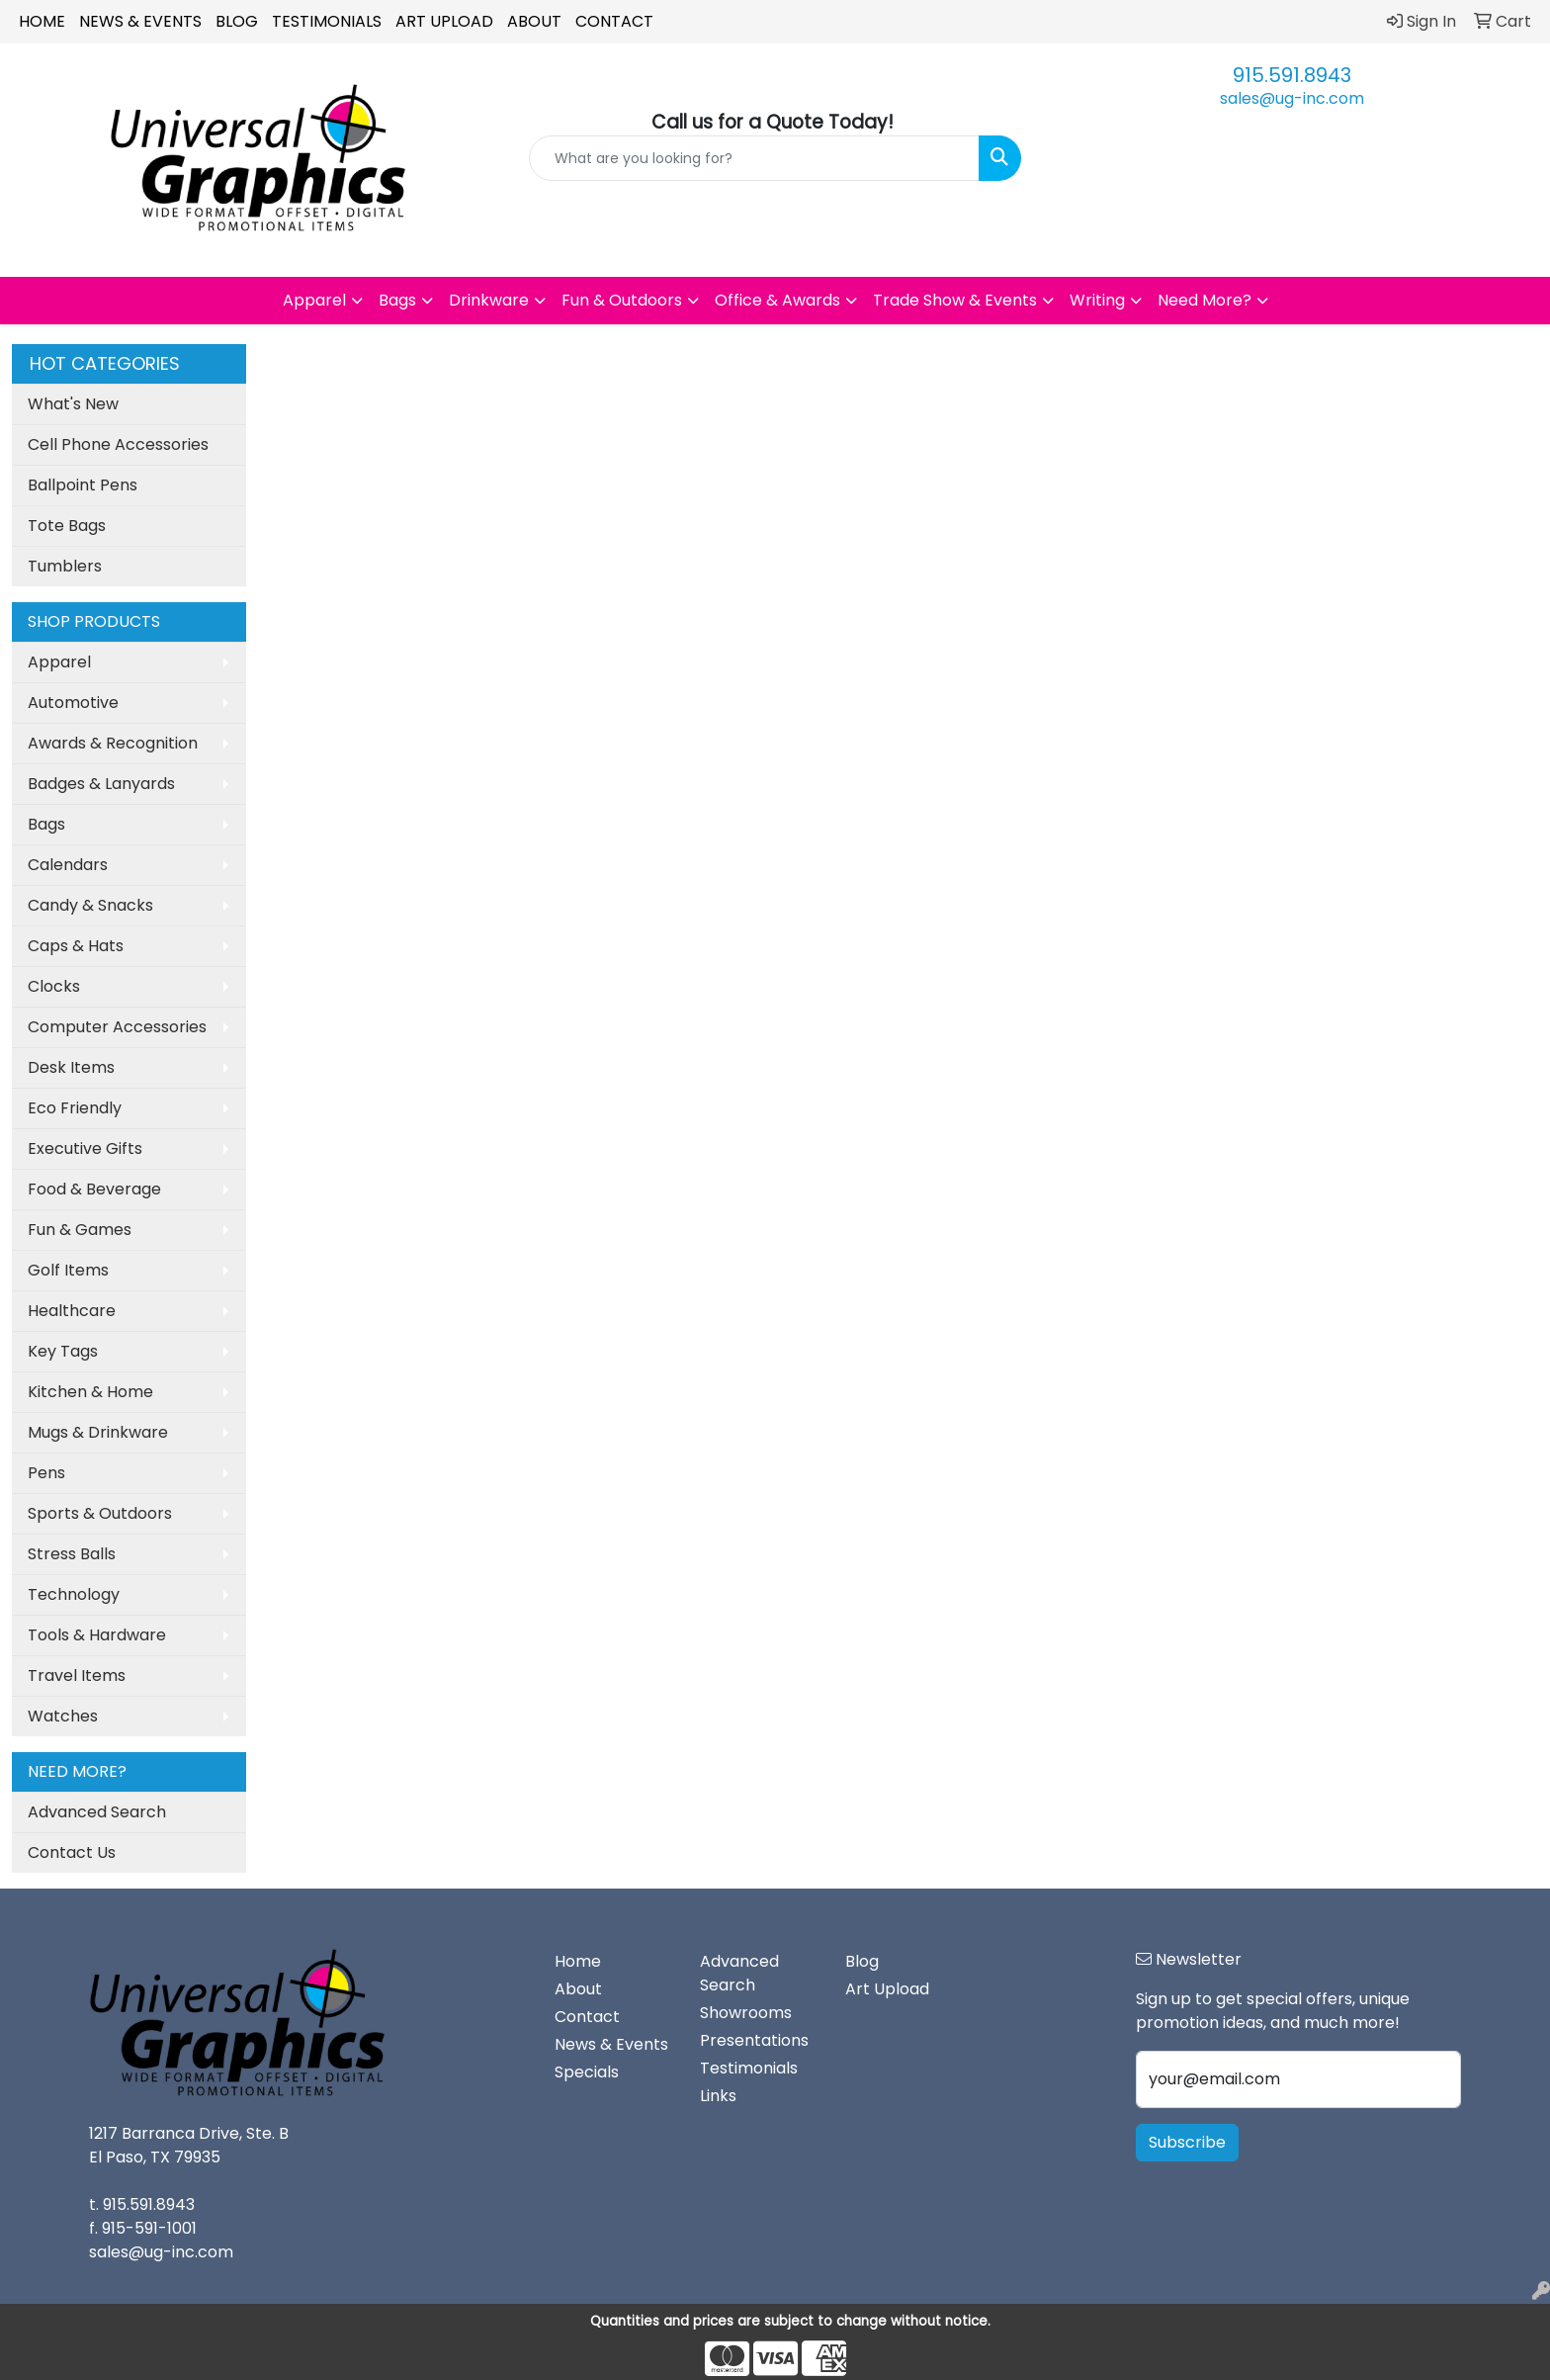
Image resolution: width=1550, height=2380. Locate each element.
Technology (74, 1594)
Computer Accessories (117, 1026)
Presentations (754, 2040)
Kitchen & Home (90, 1391)
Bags (397, 300)
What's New (73, 404)
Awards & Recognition (113, 743)
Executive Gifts (85, 1148)
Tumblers (65, 566)
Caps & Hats (76, 945)
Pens (46, 1472)
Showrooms (746, 2012)
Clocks (54, 986)
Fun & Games (79, 1229)
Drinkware (489, 300)
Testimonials (327, 21)
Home (42, 21)
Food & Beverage (94, 1189)
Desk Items (71, 1067)
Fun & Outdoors (621, 300)
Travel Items (77, 1675)
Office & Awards (777, 300)
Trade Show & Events (955, 300)
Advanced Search (97, 1812)
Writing (1097, 300)
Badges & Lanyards (101, 783)
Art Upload (444, 21)
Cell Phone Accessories (118, 444)
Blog (236, 21)
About (534, 21)
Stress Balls (72, 1554)
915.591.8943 (1292, 75)
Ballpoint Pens (82, 485)
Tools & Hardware (97, 1635)
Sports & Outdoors (100, 1513)
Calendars (68, 864)
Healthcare (72, 1310)
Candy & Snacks (90, 905)
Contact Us (72, 1852)
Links (718, 2095)
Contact (614, 21)
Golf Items (68, 1270)
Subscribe (1187, 2142)
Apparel (314, 300)
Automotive (73, 702)
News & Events (140, 21)
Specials (587, 2072)
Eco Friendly (75, 1108)
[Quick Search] (755, 158)
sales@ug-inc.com (1292, 98)
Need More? (1204, 300)
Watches (63, 1716)
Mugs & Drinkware (98, 1432)
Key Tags (63, 1351)
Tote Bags (67, 525)
